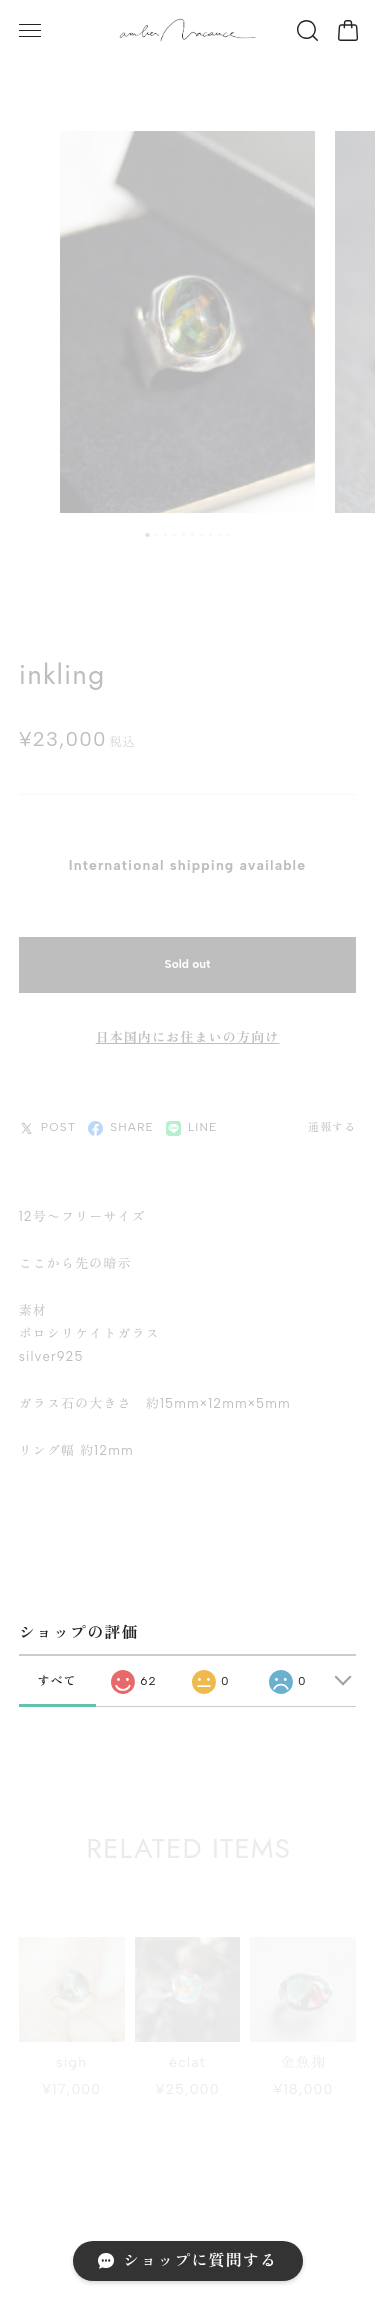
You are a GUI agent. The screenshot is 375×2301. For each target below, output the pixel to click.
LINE (192, 1122)
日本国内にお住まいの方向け (188, 1031)
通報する (332, 1121)
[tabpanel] (187, 316)
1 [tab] (147, 529)
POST (47, 1122)
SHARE (121, 1122)
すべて (57, 1676)
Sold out (188, 958)
